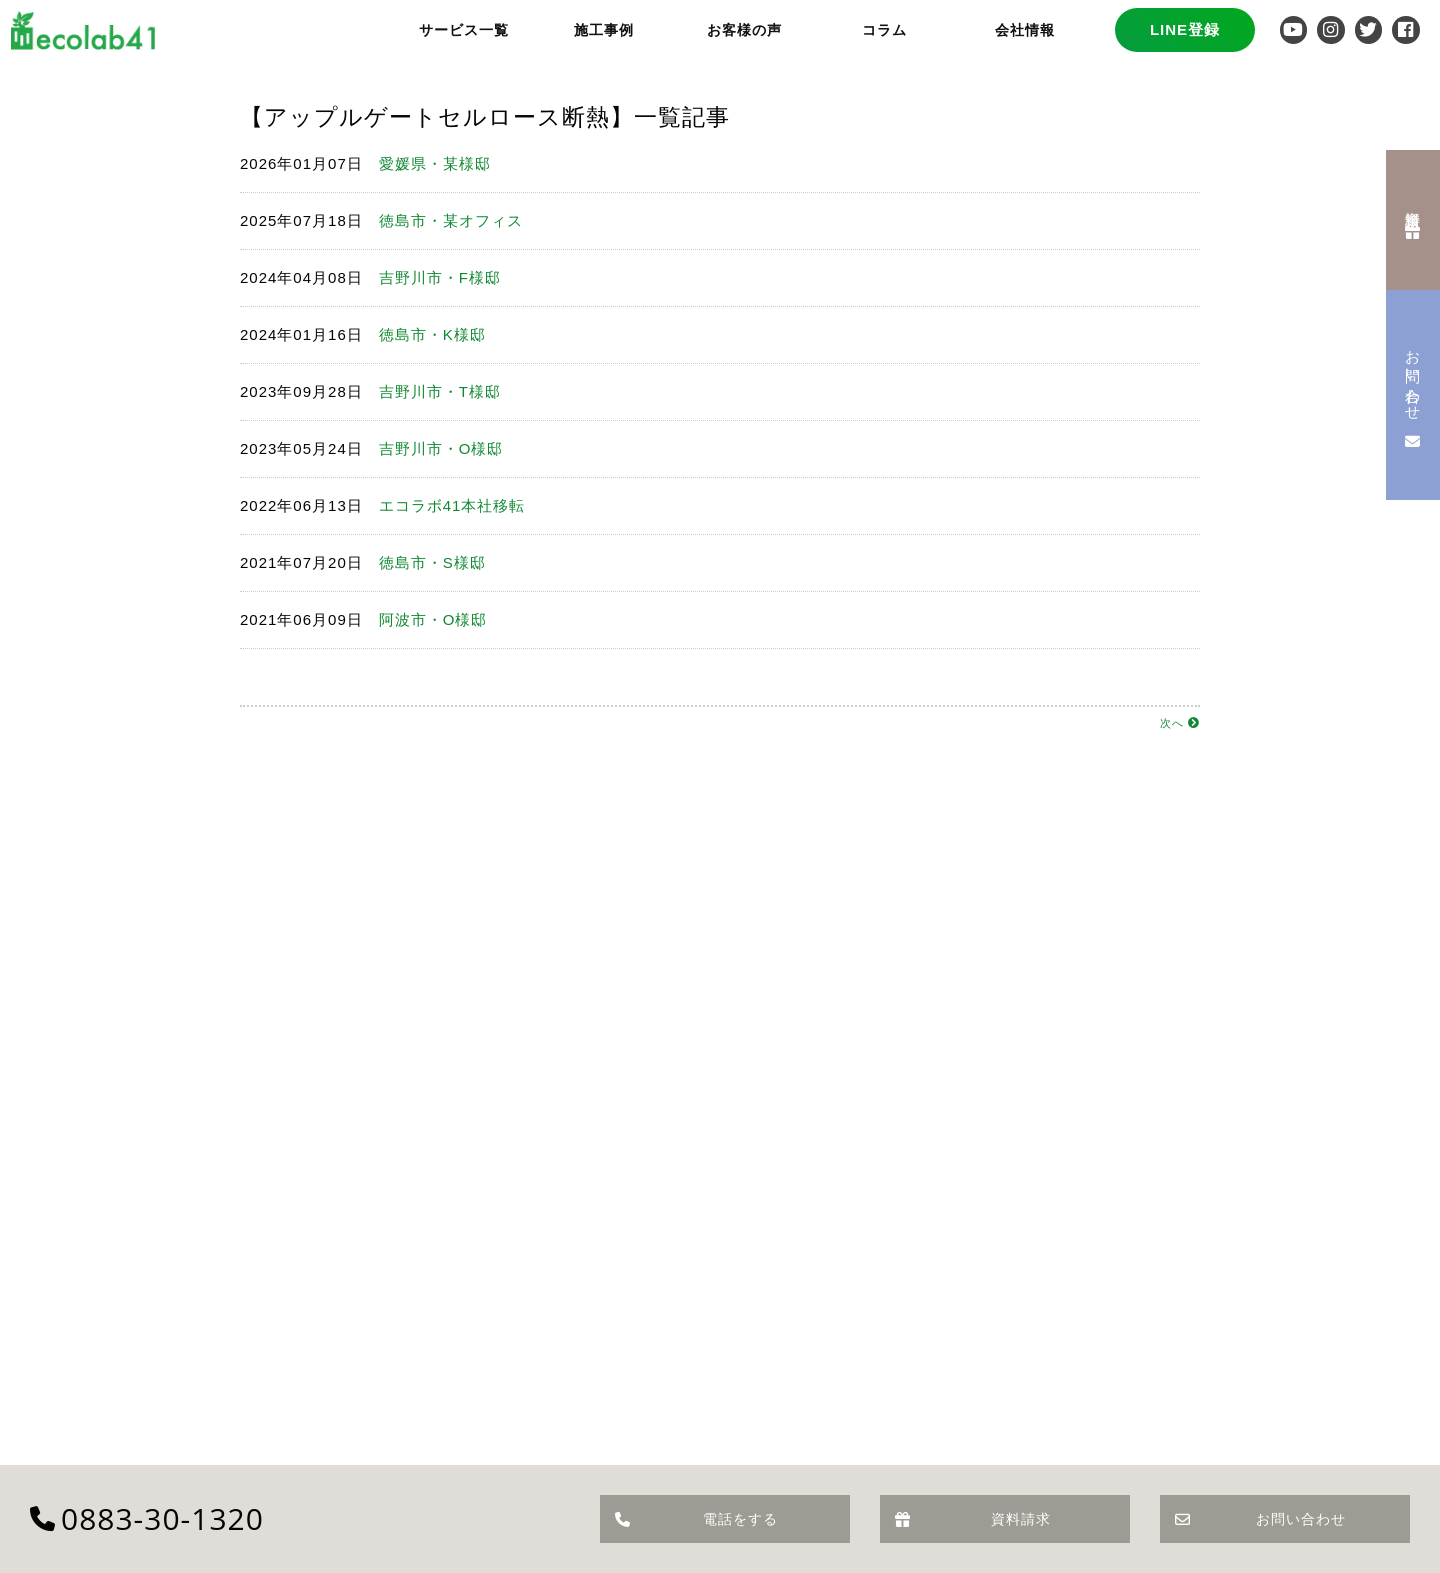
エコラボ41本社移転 (452, 505)
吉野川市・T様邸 (440, 391)
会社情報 (1025, 30)
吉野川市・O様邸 (441, 448)
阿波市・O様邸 (433, 619)
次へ (1180, 723)
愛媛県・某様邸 (435, 163)
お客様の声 (744, 30)
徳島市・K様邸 (432, 334)
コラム (884, 30)
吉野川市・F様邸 (440, 277)
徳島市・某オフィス (451, 220)
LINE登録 (1185, 29)
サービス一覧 (464, 30)
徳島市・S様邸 (432, 562)
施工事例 (604, 30)
